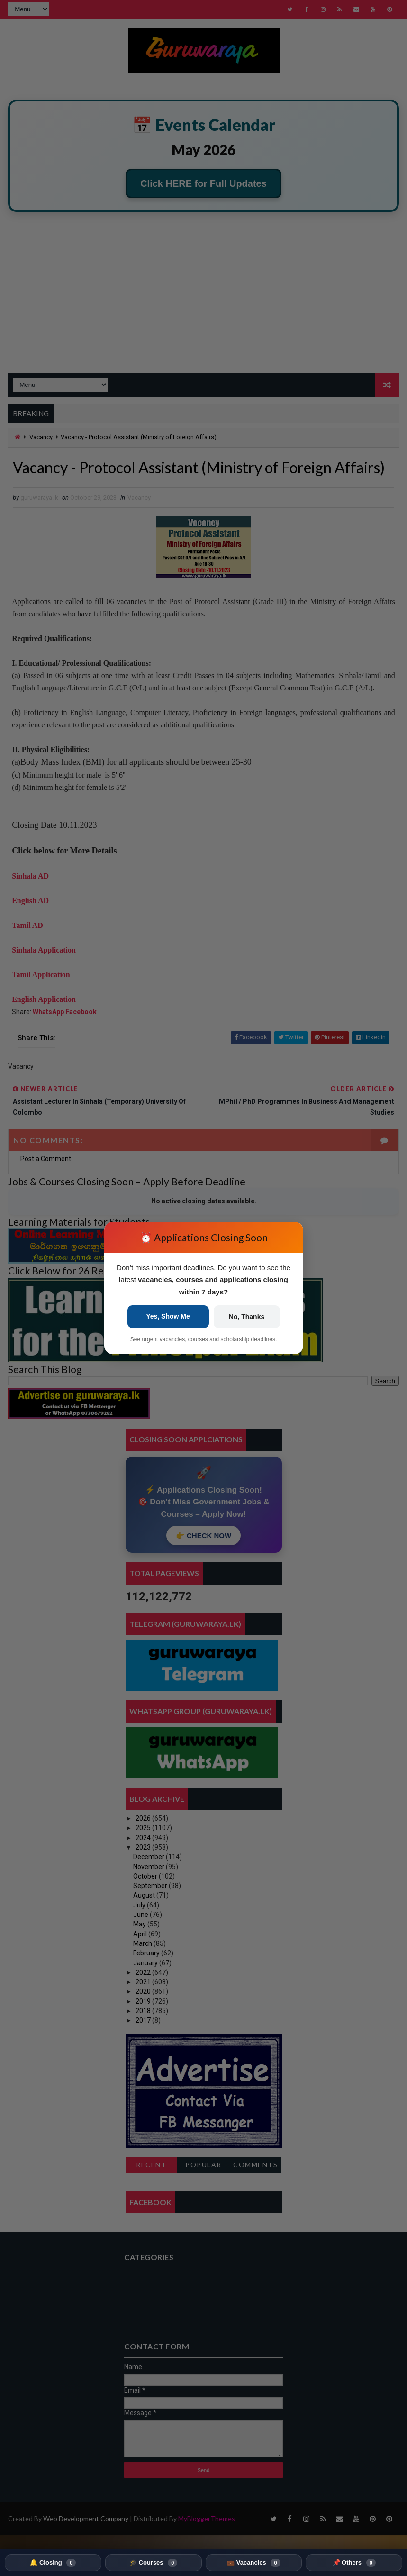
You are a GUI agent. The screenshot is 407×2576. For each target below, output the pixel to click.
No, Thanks (246, 1316)
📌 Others (354, 2563)
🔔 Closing (53, 2563)
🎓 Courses (153, 2563)
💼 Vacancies (253, 2563)
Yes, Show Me (168, 1316)
